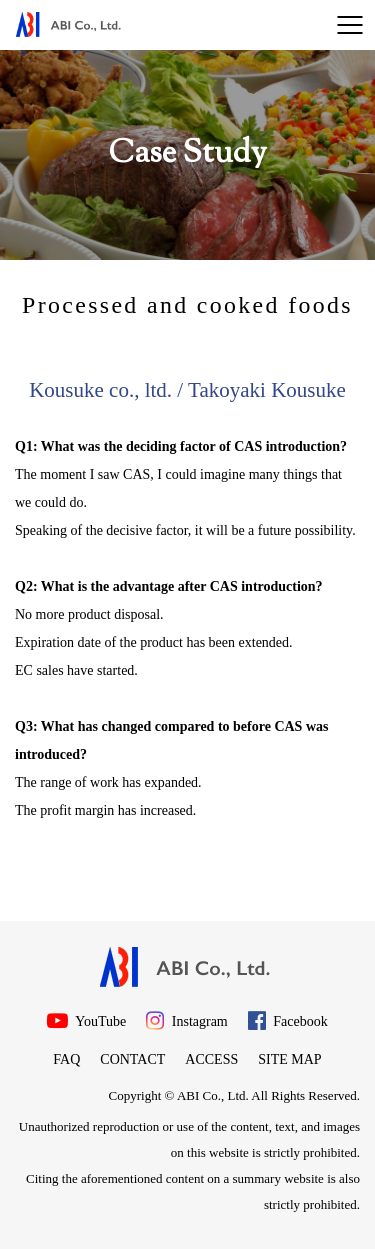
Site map (289, 1059)
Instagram (186, 1020)
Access (211, 1059)
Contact (132, 1059)
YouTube (86, 1020)
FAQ (66, 1059)
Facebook (288, 1020)
